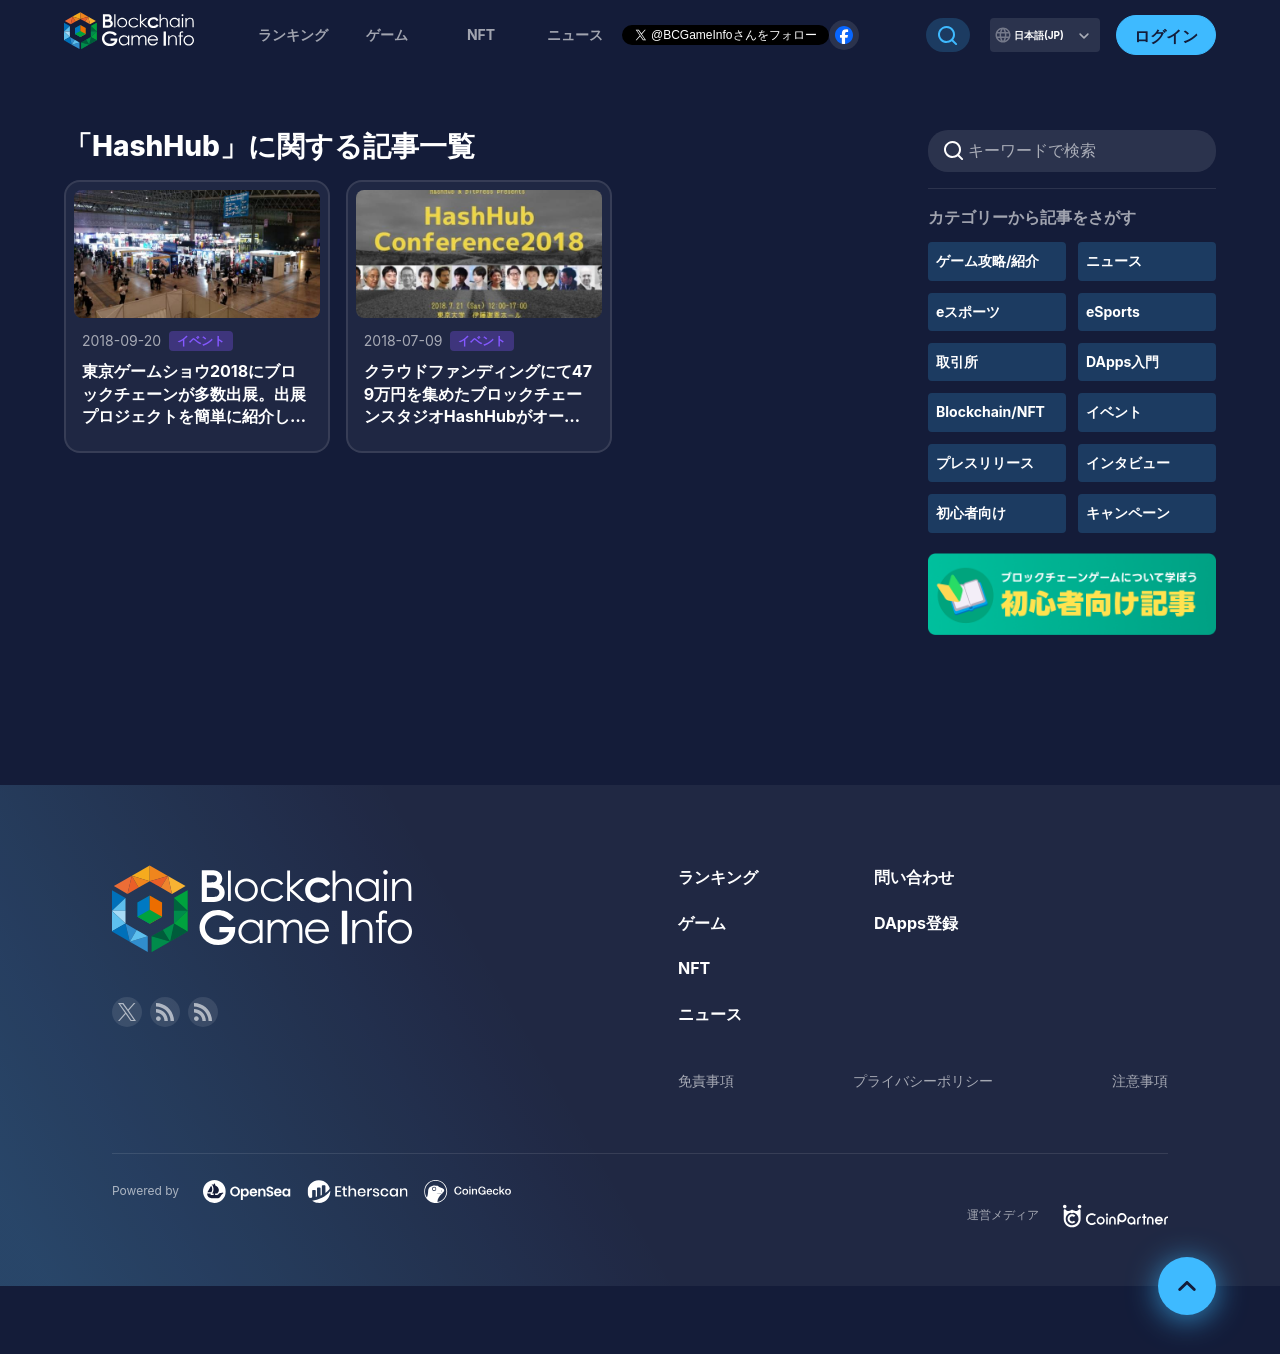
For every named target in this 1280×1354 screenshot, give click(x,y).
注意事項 (1140, 1080)
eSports (1113, 311)
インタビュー (1128, 462)
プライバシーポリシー (923, 1080)
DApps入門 (1122, 361)
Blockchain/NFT (990, 411)
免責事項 (706, 1080)
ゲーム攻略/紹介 (987, 260)
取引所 (957, 361)
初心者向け (971, 512)
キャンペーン (1128, 512)
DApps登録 (916, 923)
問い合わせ (914, 877)
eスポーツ (968, 311)
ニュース (1114, 260)
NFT (481, 34)
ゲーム (387, 34)
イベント (1114, 411)
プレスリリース (985, 462)
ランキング (293, 34)
